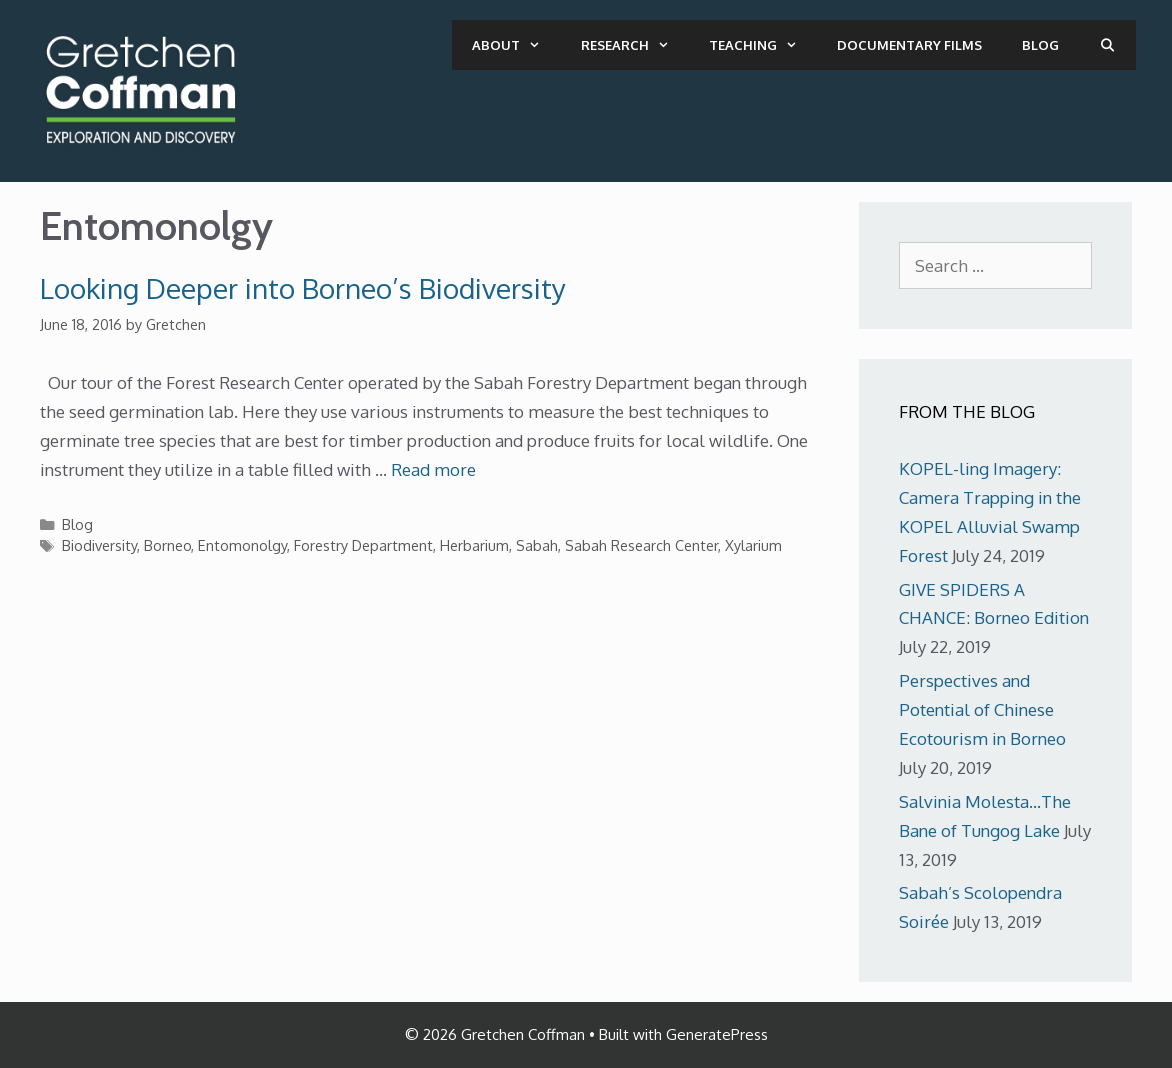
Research (635, 45)
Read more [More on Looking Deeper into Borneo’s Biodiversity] (433, 469)
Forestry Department (363, 545)
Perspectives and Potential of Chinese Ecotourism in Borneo (982, 709)
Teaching (763, 45)
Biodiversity (99, 545)
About (516, 45)
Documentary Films (909, 45)
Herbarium (474, 545)
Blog (1040, 45)
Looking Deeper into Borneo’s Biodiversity (303, 288)
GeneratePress (717, 1034)
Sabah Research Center (641, 545)
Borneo (167, 545)
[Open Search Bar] (1107, 45)
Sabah (537, 545)
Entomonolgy (242, 545)
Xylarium (753, 545)
